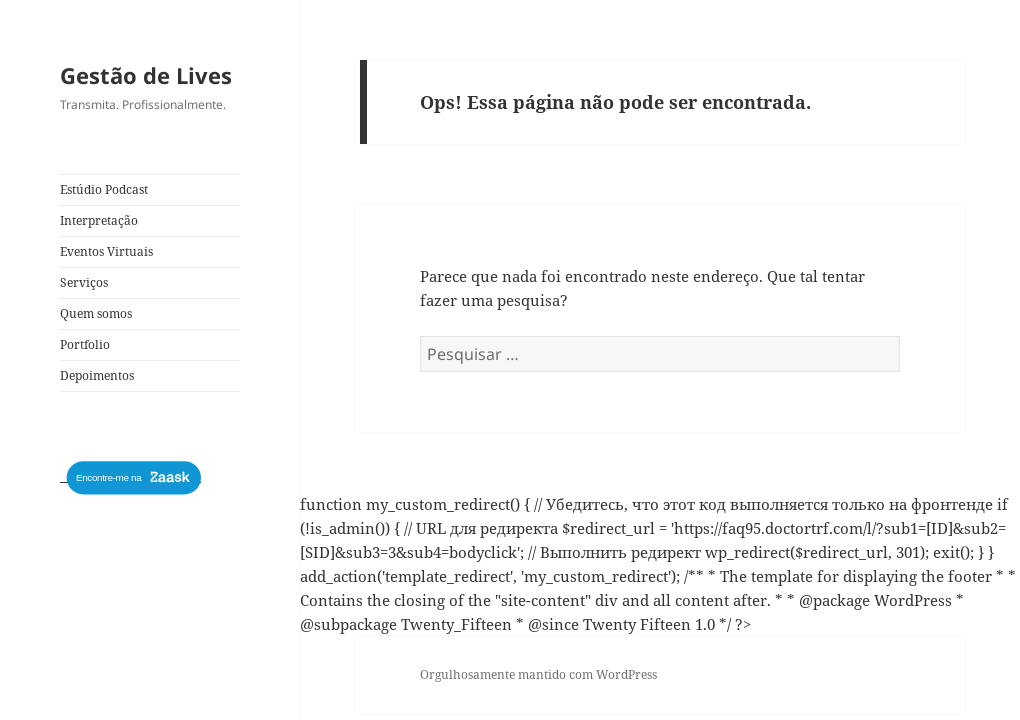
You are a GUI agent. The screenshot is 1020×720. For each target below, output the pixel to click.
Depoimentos (97, 375)
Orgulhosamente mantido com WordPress (538, 674)
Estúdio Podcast (104, 189)
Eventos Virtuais (106, 251)
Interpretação (99, 220)
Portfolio (85, 344)
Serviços (84, 282)
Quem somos (96, 313)
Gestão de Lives (146, 75)
